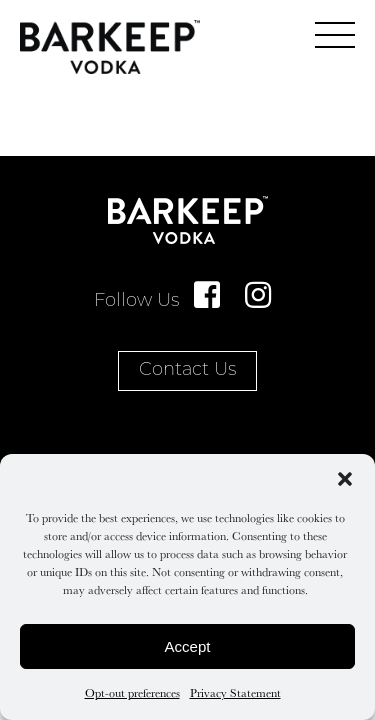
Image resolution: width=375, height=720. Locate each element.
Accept (188, 646)
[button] (345, 479)
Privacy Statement (235, 692)
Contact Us (187, 370)
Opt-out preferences (132, 692)
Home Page (110, 47)
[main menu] (335, 35)
